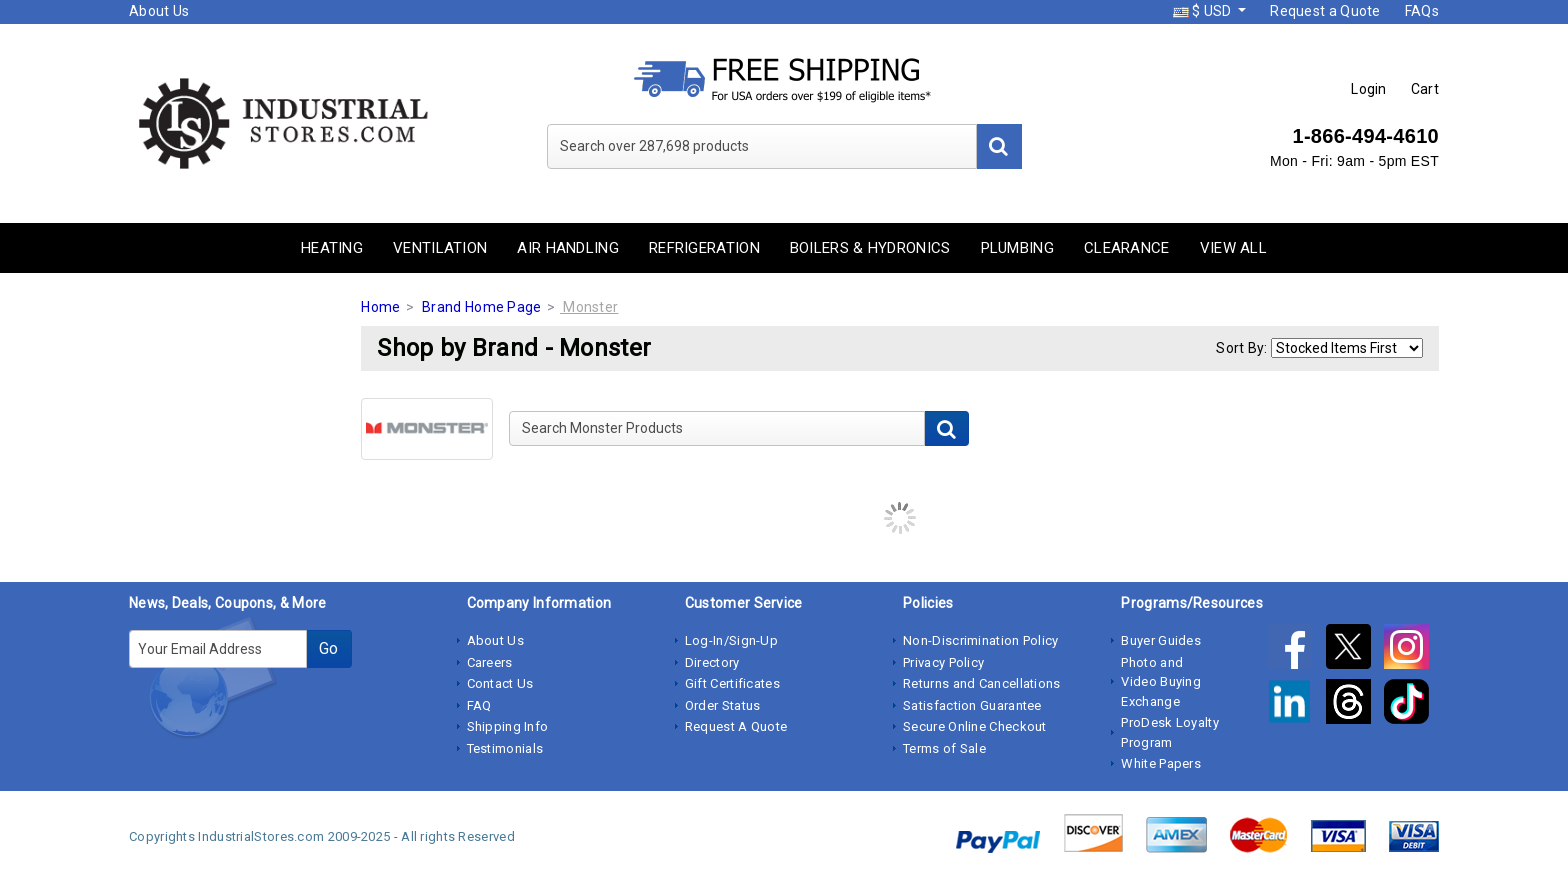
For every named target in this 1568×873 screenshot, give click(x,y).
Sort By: (1241, 348)
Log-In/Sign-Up (731, 640)
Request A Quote (736, 726)
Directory (712, 662)
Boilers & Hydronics (870, 248)
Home (380, 307)
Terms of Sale (944, 748)
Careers (490, 662)
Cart (1425, 89)
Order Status (723, 705)
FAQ (479, 705)
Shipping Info (508, 726)
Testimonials (505, 748)
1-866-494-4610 (1365, 136)
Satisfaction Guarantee (972, 705)
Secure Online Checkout (975, 726)
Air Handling (568, 248)
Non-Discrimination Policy (981, 640)
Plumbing (1017, 248)
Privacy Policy (943, 662)
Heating (332, 248)
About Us (159, 11)
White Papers (1161, 763)
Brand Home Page (482, 307)
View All (1233, 248)
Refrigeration (704, 248)
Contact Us (500, 683)
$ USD (1204, 11)
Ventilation (440, 248)
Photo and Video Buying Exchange (1161, 682)
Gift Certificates (732, 683)
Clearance (1127, 248)
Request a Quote (1325, 11)
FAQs (1422, 11)
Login (1369, 89)
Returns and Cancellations (982, 683)
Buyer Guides (1161, 640)
